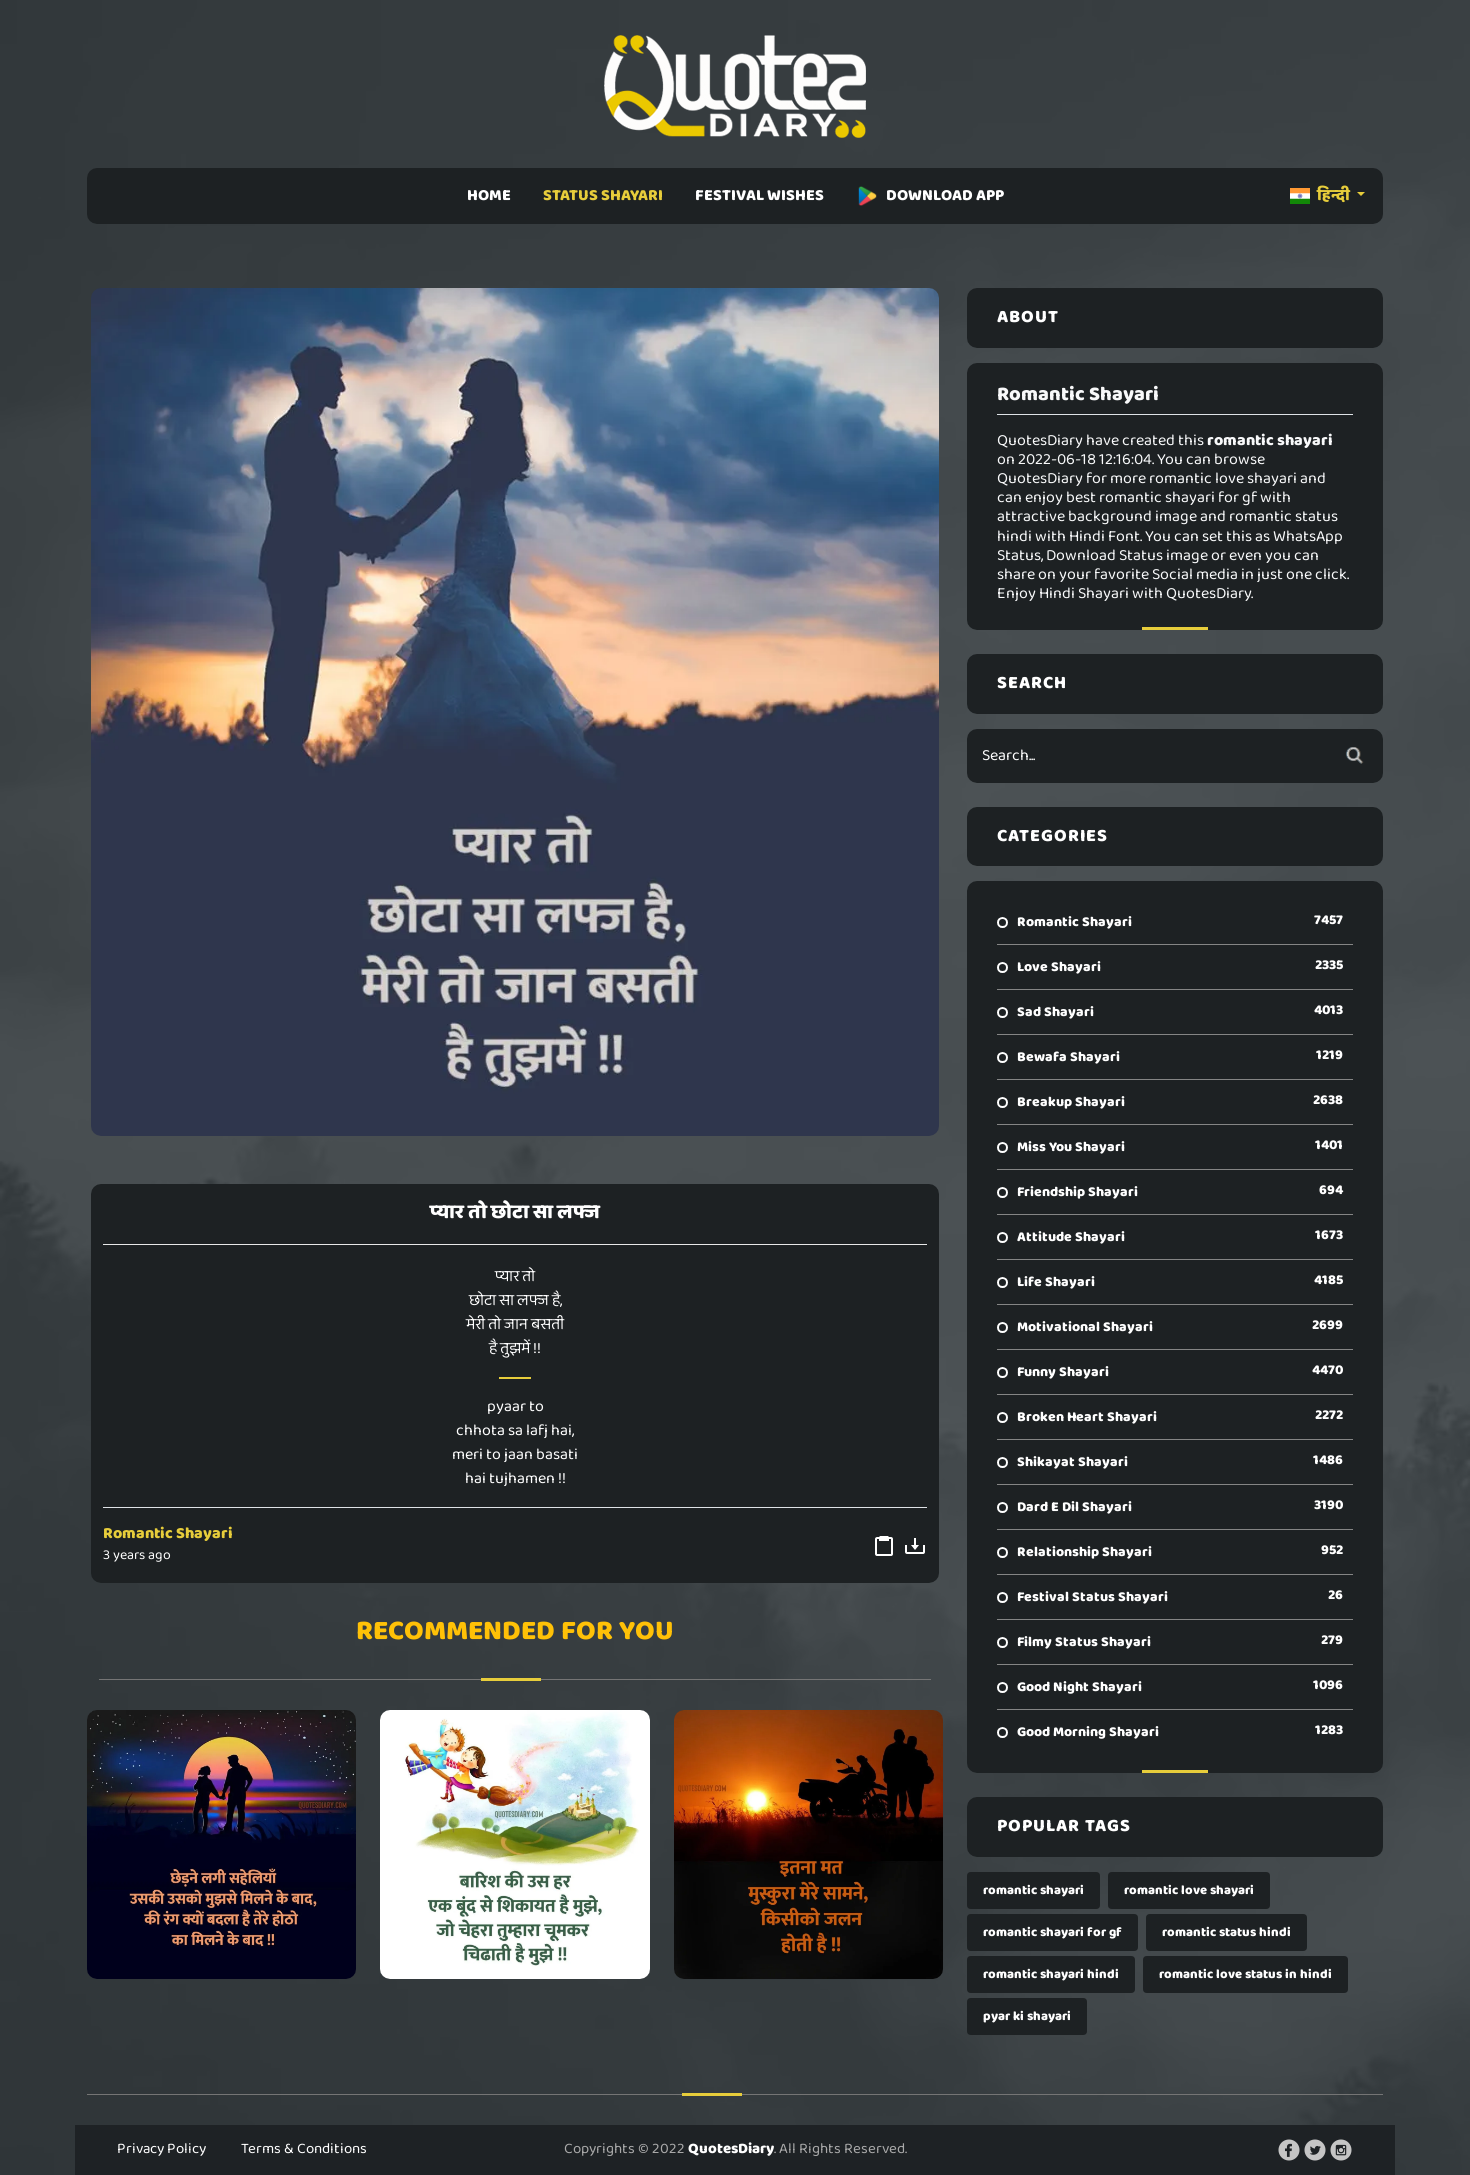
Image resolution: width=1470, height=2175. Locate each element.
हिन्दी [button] (1321, 195)
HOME (489, 195)
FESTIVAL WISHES (759, 195)
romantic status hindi (1226, 1932)
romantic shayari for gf (1052, 1932)
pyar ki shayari (1027, 2016)
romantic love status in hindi (1245, 1974)
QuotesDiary (731, 2149)
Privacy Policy (161, 2149)
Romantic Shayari (168, 1533)
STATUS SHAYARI (603, 195)
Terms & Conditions (304, 2149)
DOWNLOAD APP (930, 195)
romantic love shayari (1189, 1890)
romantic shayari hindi (1051, 1974)
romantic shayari (1033, 1890)
